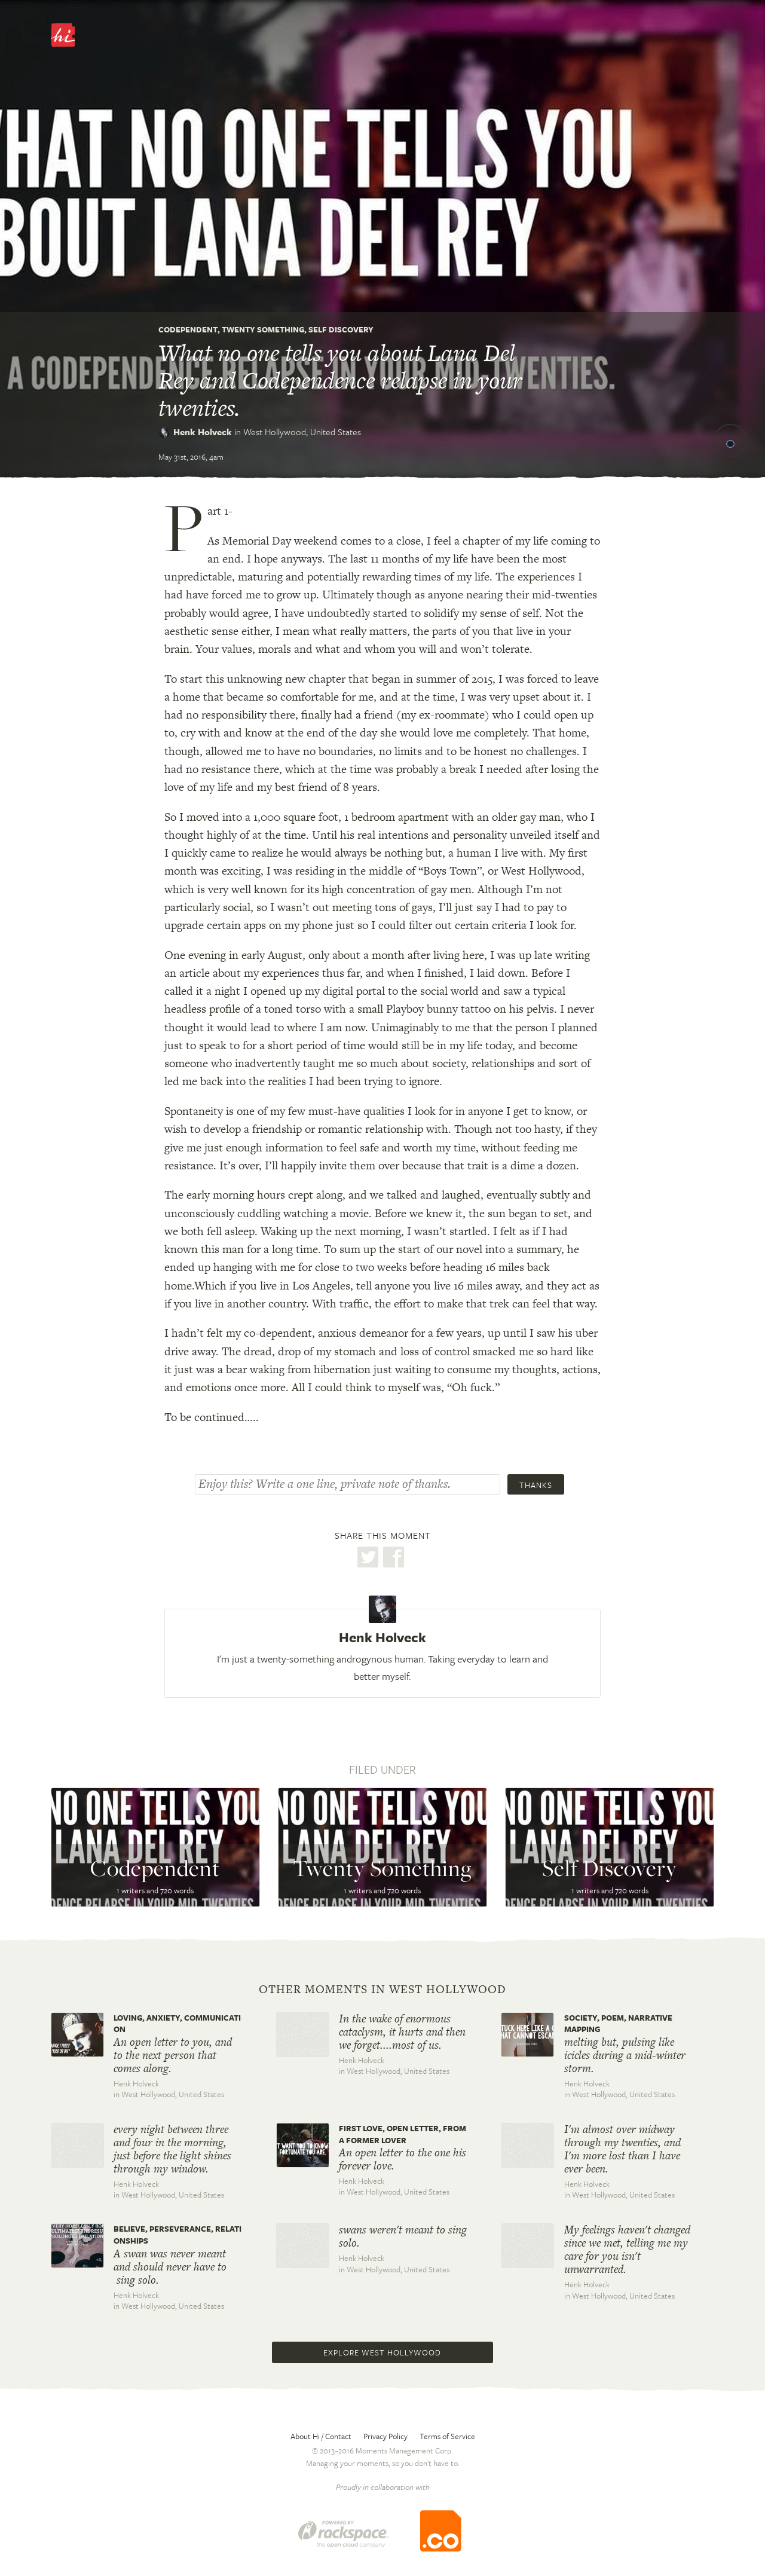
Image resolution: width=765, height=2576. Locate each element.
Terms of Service (447, 2436)
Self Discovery (341, 329)
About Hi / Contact (320, 2436)
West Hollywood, (302, 431)
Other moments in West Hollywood (382, 1990)
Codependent (188, 329)
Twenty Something (263, 329)
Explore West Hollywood (382, 2352)
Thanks (535, 1485)
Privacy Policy (385, 2436)
